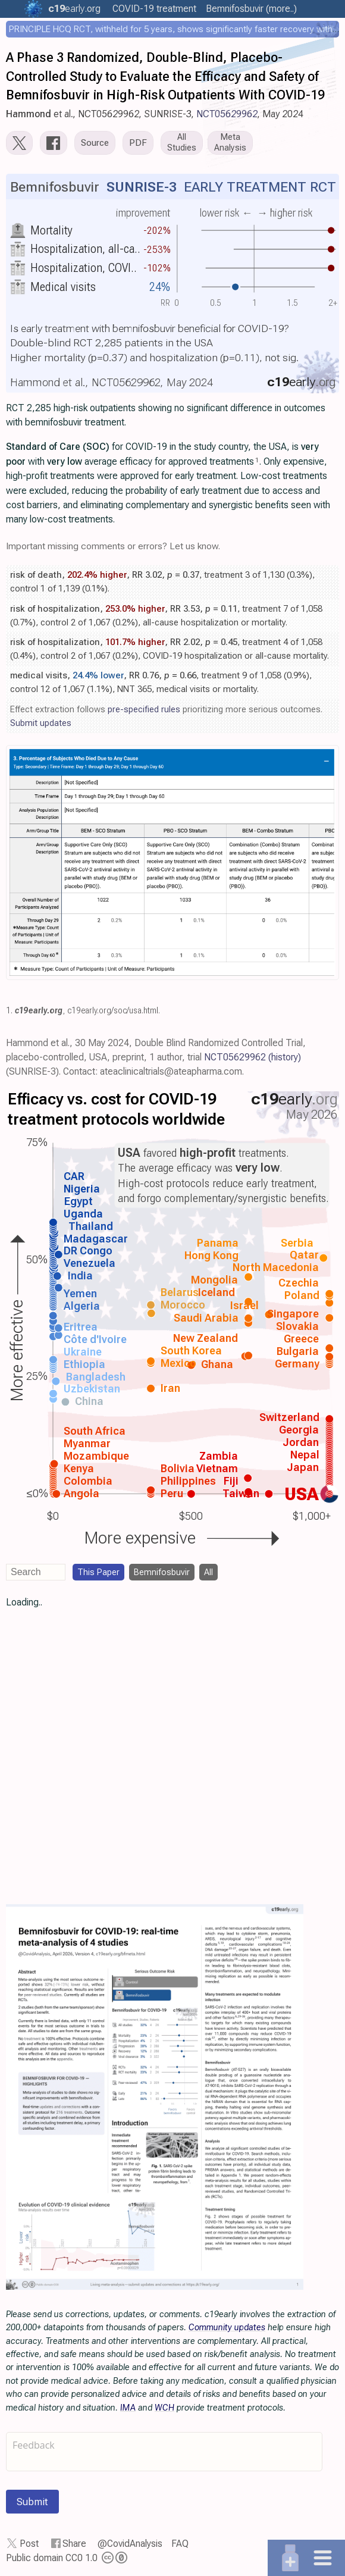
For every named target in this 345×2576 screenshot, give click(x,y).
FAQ (180, 2543)
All (208, 1572)
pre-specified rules (144, 709)
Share (74, 2543)
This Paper (98, 1572)
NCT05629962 (227, 114)
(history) (284, 1057)
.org (74, 8)
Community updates (227, 2327)
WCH (164, 2407)
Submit (32, 2502)
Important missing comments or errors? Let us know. (113, 546)
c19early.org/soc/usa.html (112, 1010)
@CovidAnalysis (130, 2543)
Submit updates (40, 723)
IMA (128, 2407)
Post (29, 2543)
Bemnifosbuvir (162, 1572)
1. (9, 1010)
